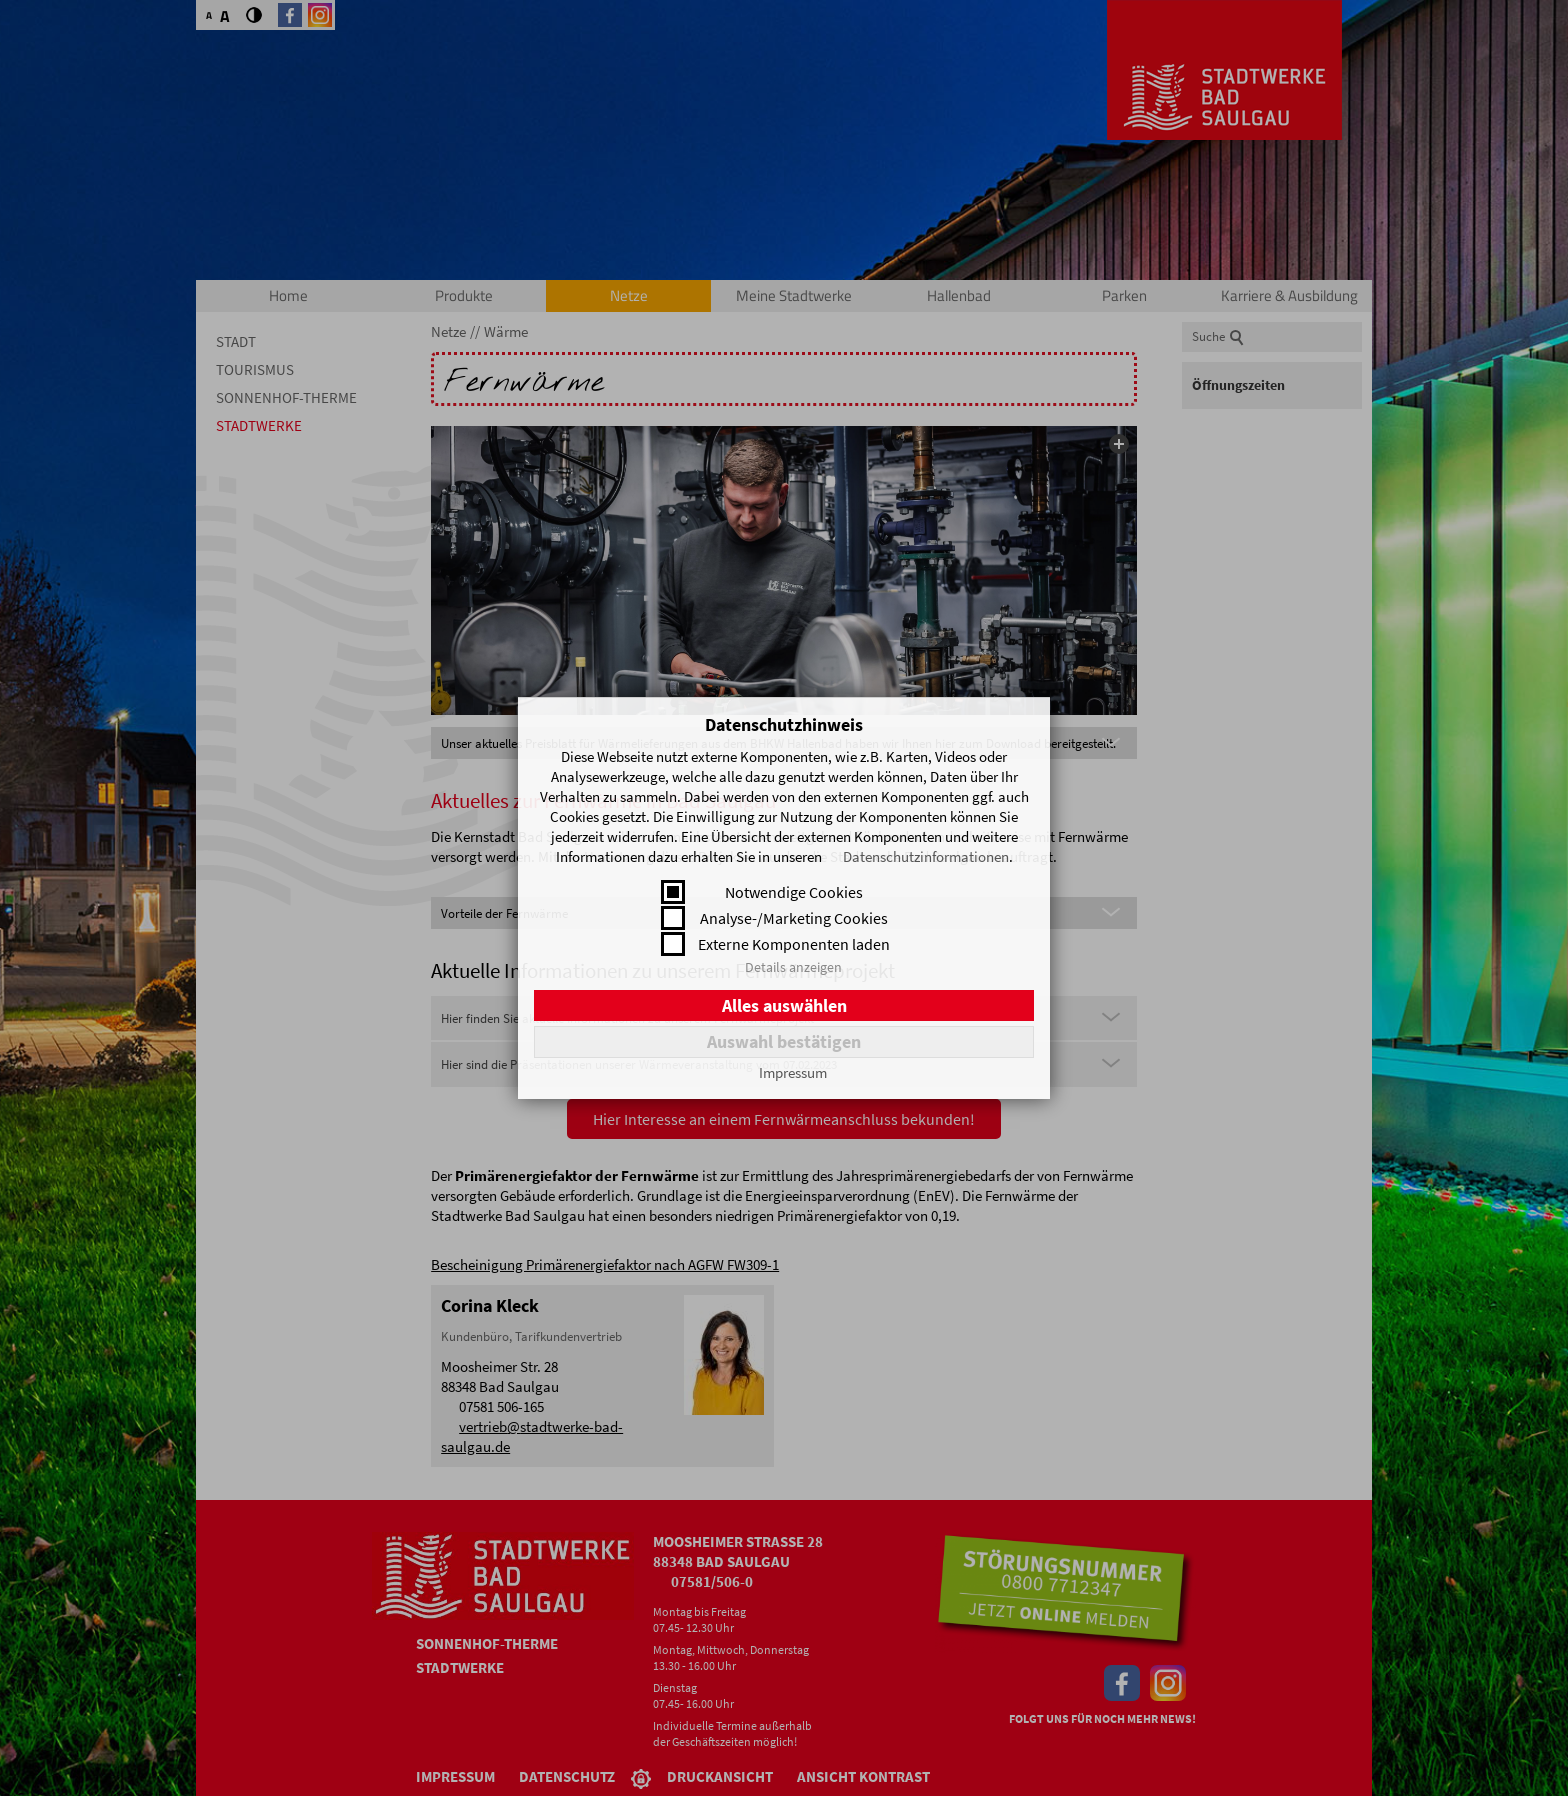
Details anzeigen (793, 967)
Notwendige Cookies (794, 892)
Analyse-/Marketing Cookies (794, 918)
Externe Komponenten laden (794, 944)
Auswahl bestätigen (784, 1041)
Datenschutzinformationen (926, 856)
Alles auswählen (784, 1005)
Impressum (793, 1072)
